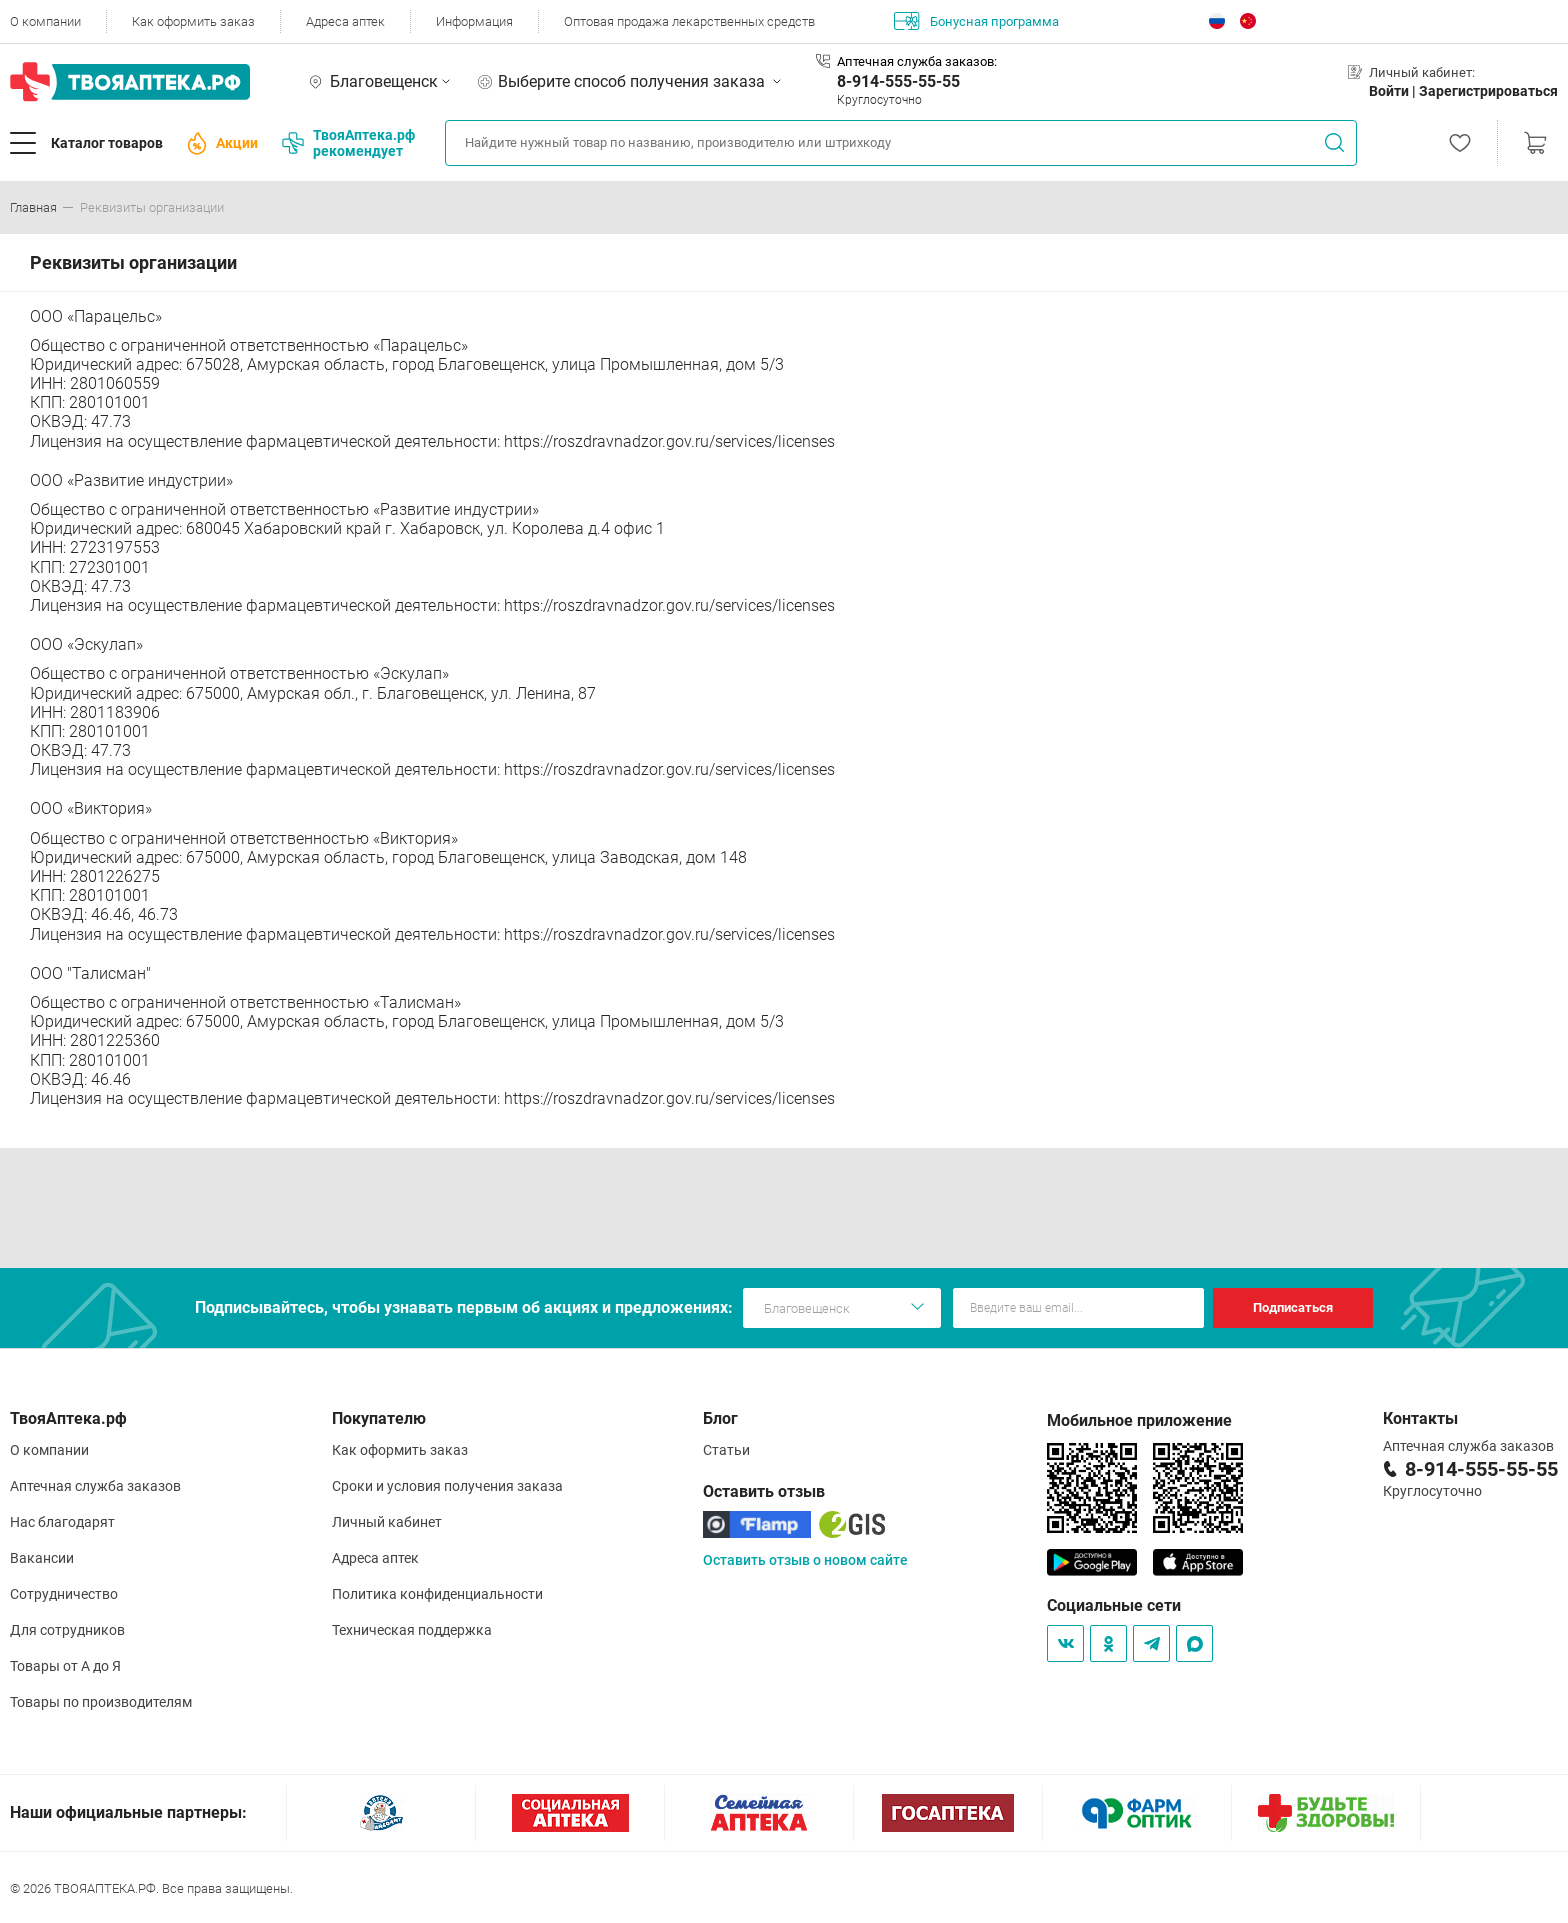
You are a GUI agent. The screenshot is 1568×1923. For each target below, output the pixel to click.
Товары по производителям (101, 1702)
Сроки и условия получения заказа (447, 1486)
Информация (474, 21)
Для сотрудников (67, 1630)
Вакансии (42, 1558)
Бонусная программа (976, 21)
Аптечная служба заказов (95, 1486)
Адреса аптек (345, 21)
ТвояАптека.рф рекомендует (348, 143)
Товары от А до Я (65, 1666)
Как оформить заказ (193, 21)
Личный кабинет (387, 1522)
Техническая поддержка (412, 1630)
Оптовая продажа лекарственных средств (689, 21)
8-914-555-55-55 (898, 81)
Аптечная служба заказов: (917, 61)
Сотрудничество (64, 1594)
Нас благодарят (62, 1522)
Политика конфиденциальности (437, 1594)
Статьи (726, 1450)
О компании (45, 21)
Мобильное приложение (1139, 1420)
